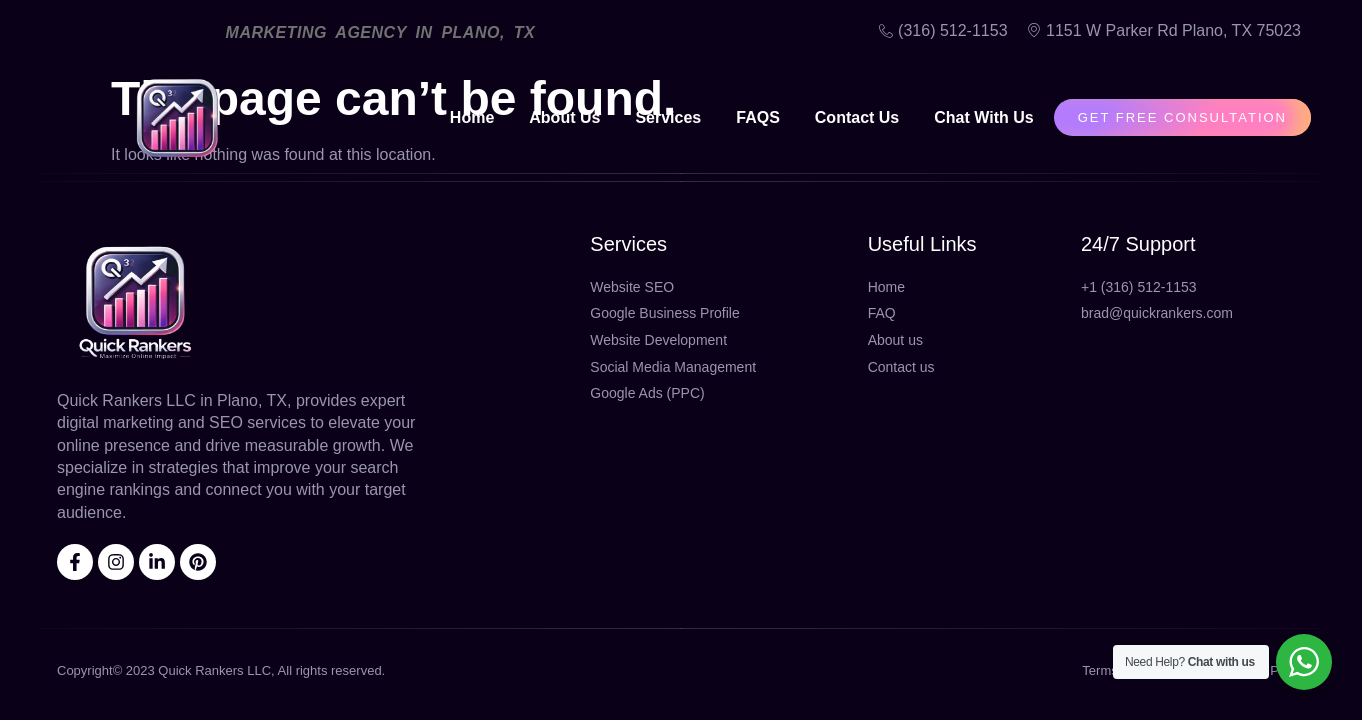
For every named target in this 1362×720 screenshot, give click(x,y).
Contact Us (857, 117)
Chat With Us (983, 117)
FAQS (758, 117)
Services (668, 117)
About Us (564, 117)
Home (472, 117)
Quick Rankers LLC (214, 670)
